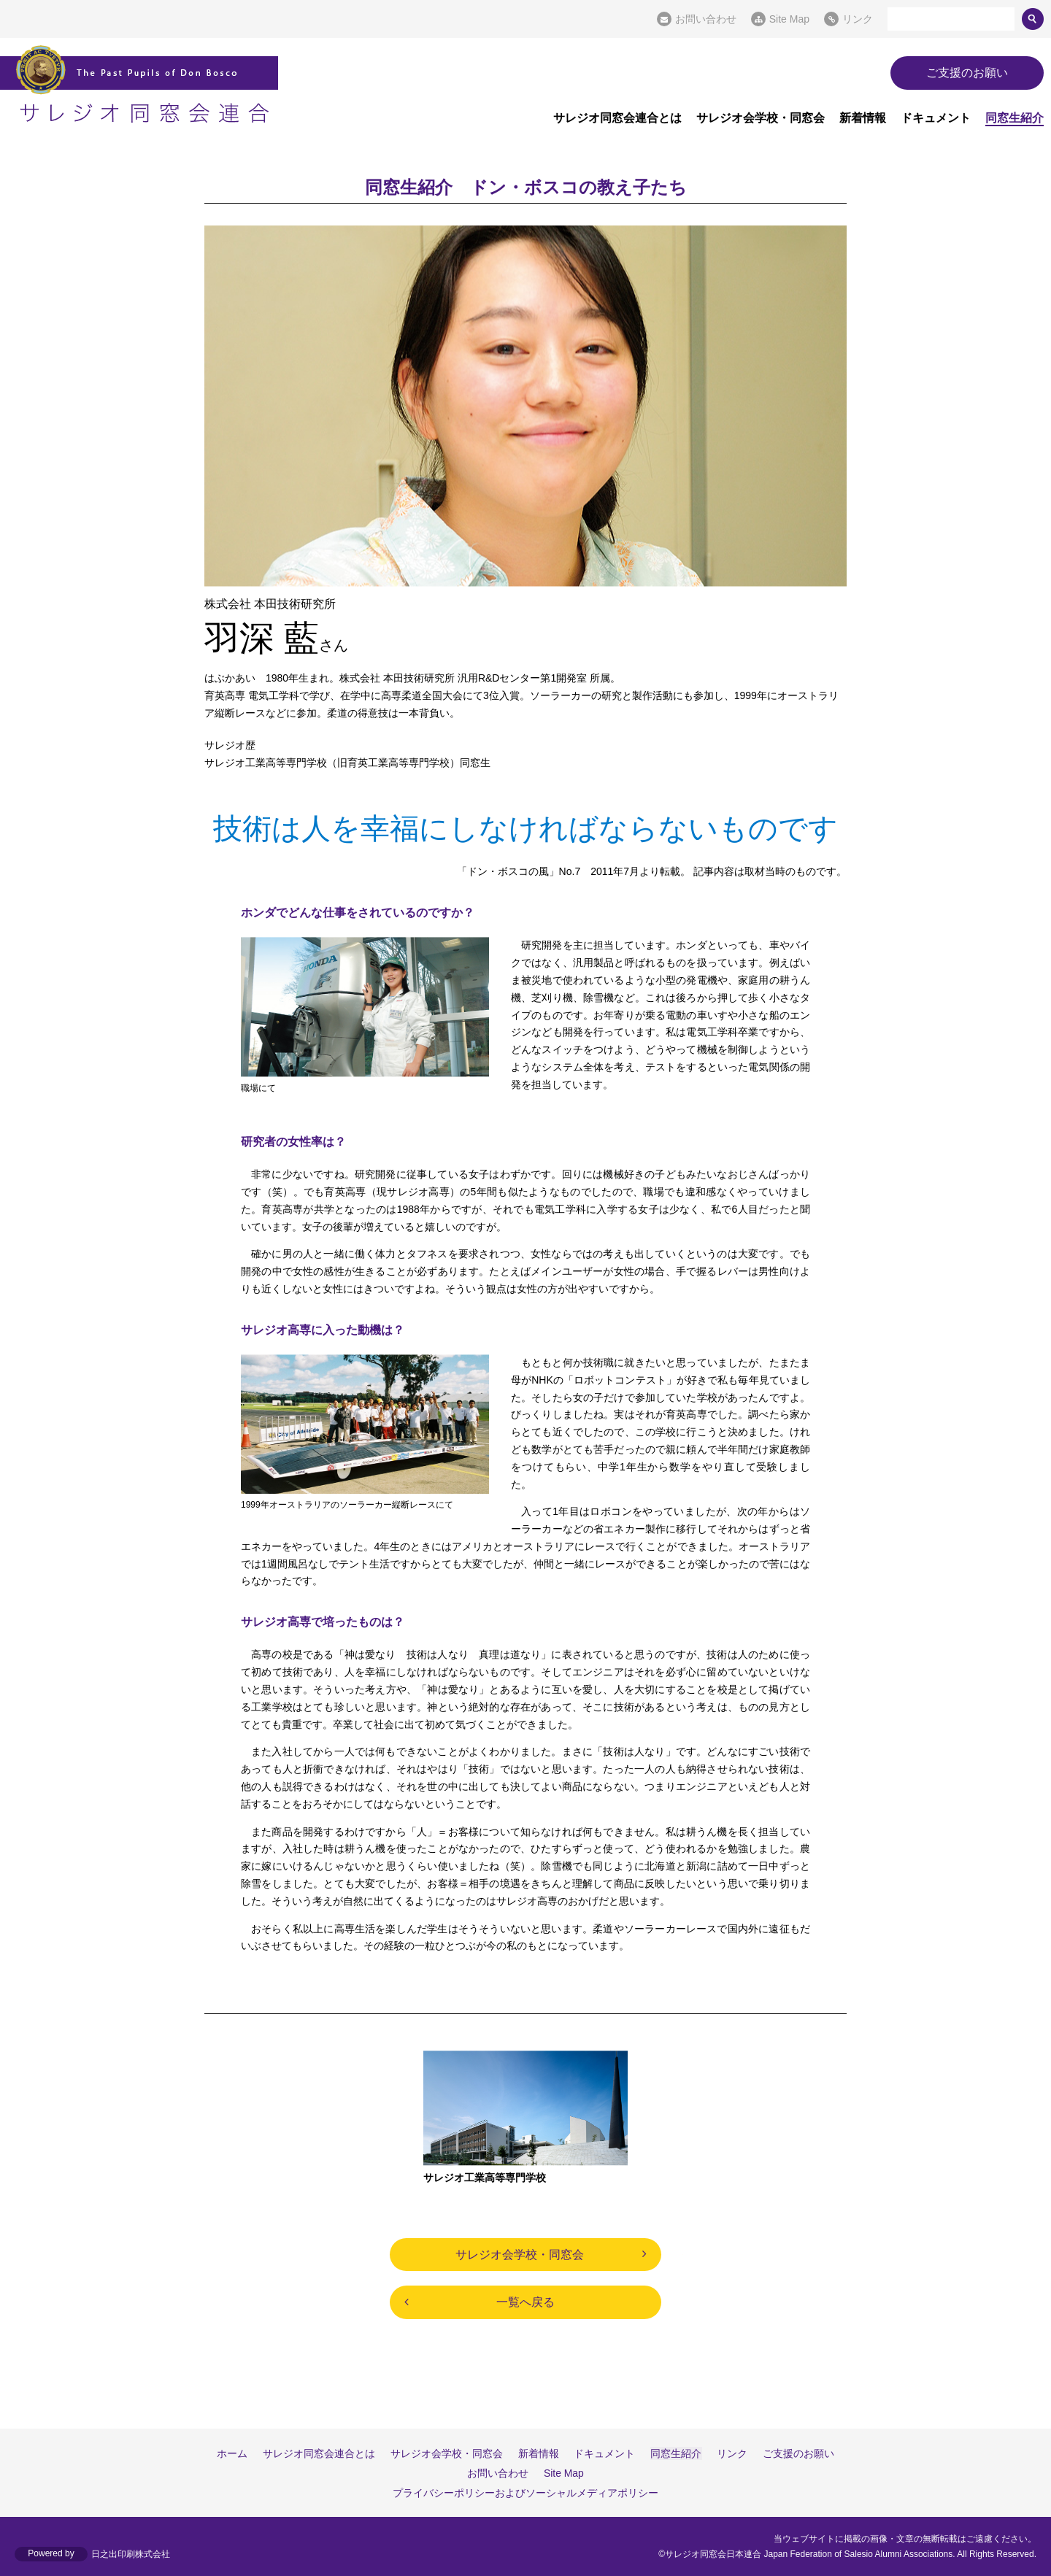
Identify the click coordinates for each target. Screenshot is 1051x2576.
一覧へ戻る (525, 2302)
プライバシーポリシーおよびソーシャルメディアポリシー (525, 2493)
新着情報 (862, 118)
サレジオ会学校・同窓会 (760, 118)
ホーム (234, 2453)
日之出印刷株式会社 (130, 2554)
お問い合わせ (705, 19)
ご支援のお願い (967, 72)
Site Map (789, 19)
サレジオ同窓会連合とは (617, 118)
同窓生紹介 (1014, 118)
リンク (857, 19)
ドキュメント (936, 118)
